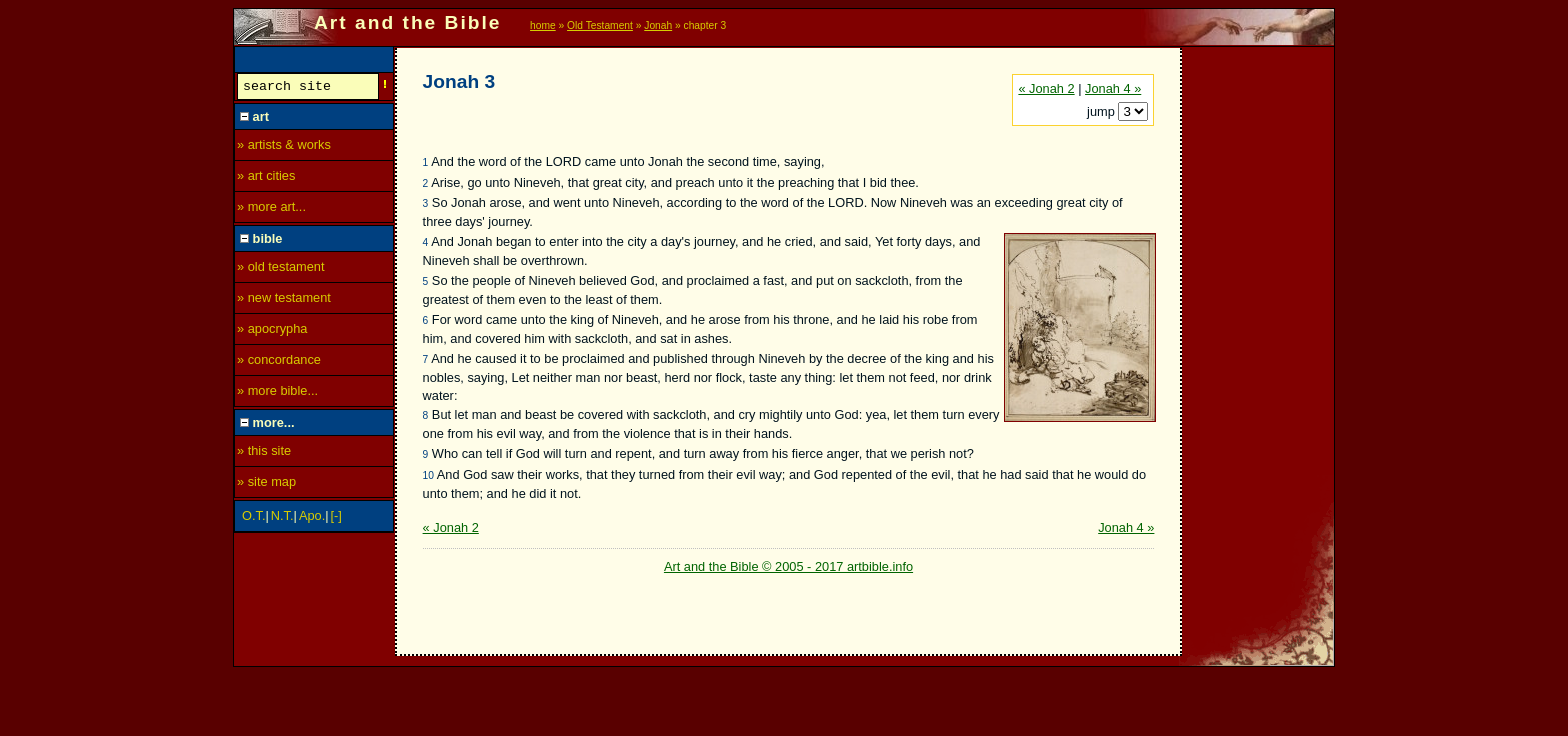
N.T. (282, 518)
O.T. (253, 518)
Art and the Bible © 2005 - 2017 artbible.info (788, 566)
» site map (266, 484)
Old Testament (600, 25)
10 (428, 475)
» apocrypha (272, 331)
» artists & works (284, 147)
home (543, 25)
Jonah (658, 25)
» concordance (279, 362)
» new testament (284, 300)
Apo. (312, 518)
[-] (336, 518)
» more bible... (277, 393)
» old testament (281, 269)
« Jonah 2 (1046, 88)
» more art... (271, 209)
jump (1102, 111)
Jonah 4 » (1113, 88)
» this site (264, 453)
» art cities (266, 178)
